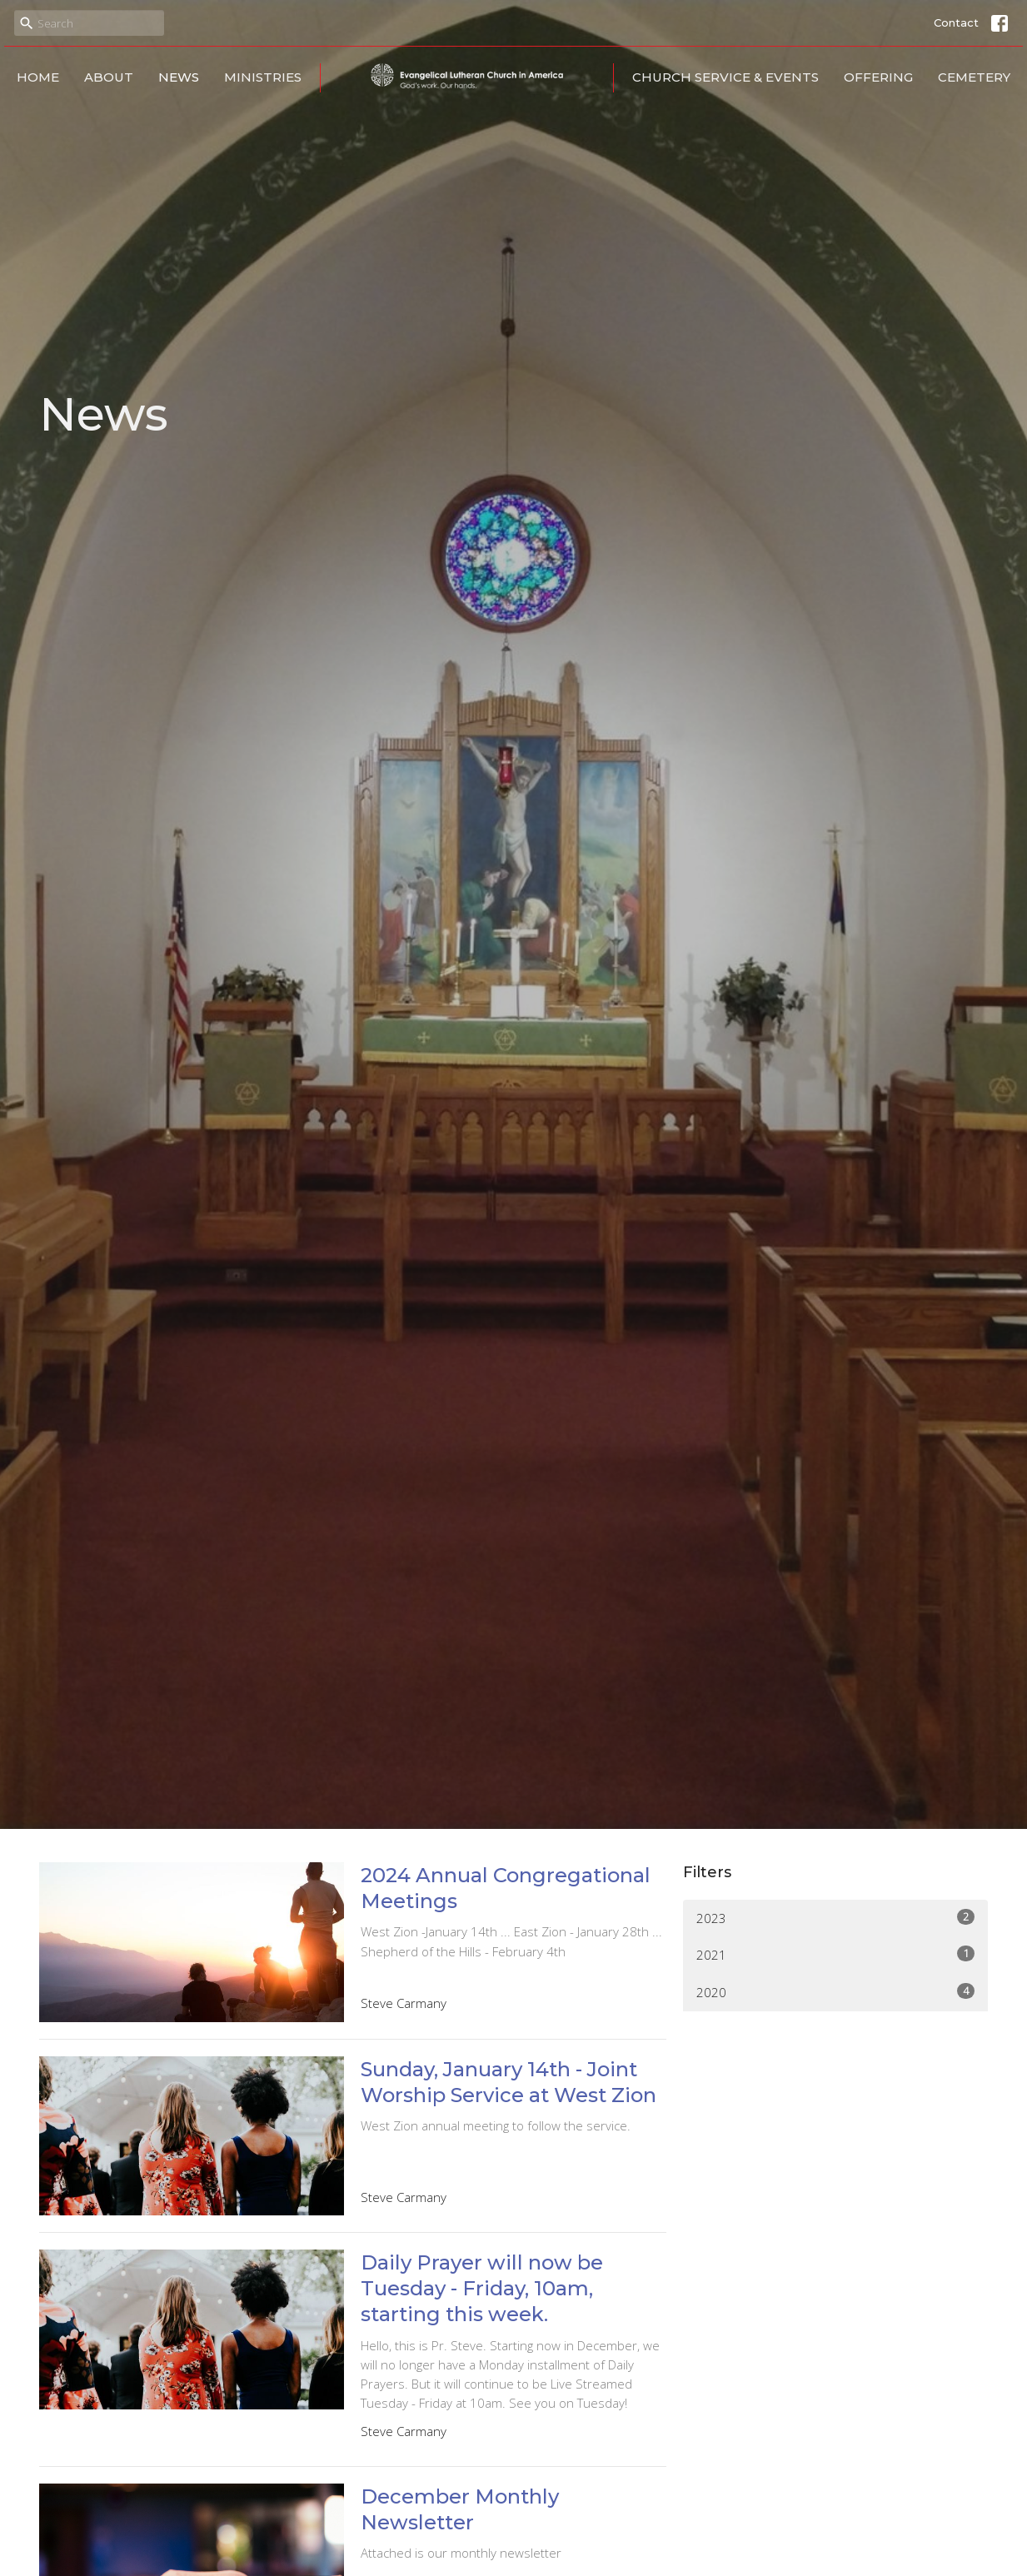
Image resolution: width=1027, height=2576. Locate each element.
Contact (956, 22)
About (108, 77)
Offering (878, 77)
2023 (835, 1917)
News (178, 77)
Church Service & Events (725, 77)
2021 (835, 1954)
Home (38, 77)
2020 (835, 1992)
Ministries (263, 77)
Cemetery (974, 77)
